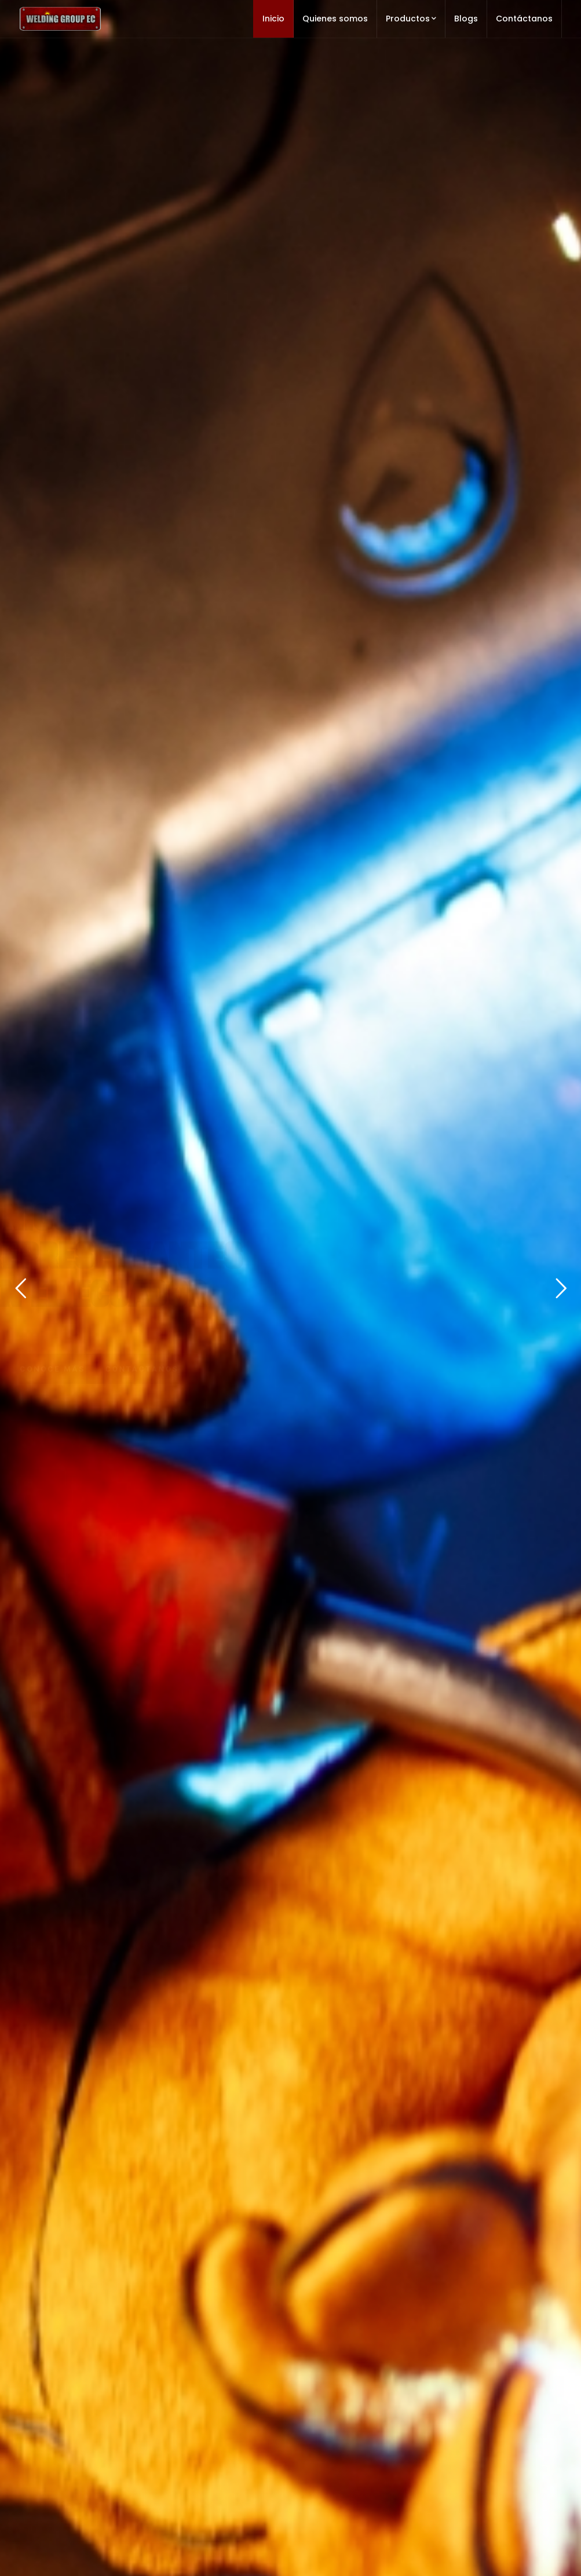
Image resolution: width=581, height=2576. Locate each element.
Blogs (466, 18)
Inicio (273, 18)
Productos (411, 18)
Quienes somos (335, 18)
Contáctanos (524, 18)
